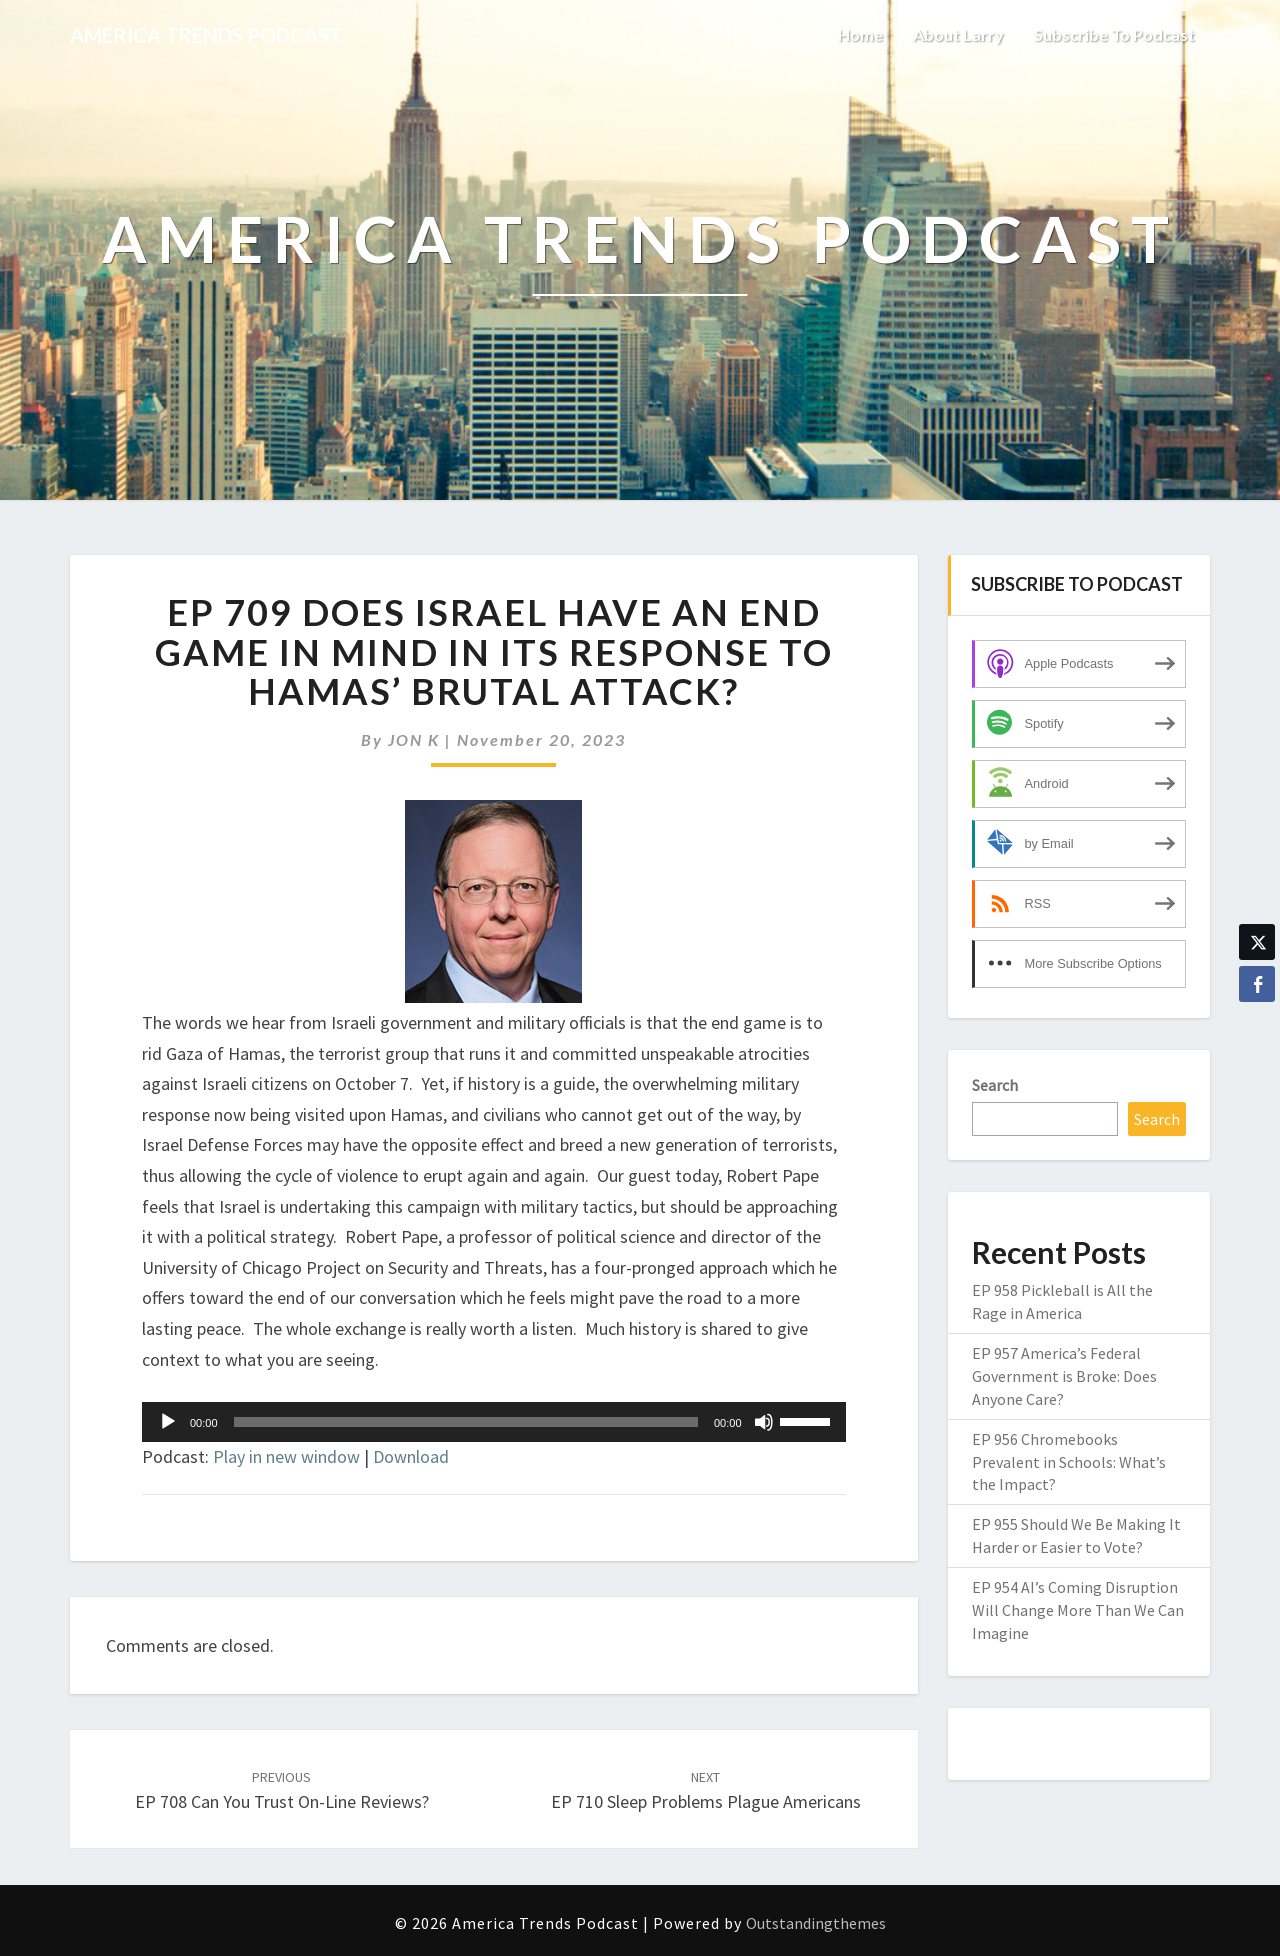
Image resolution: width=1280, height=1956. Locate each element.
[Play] (168, 1422)
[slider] (466, 1422)
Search (995, 1085)
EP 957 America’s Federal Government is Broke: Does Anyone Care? (1064, 1376)
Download (411, 1456)
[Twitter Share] (1257, 942)
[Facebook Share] (1257, 984)
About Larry (958, 34)
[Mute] (764, 1422)
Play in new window (286, 1456)
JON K (414, 739)
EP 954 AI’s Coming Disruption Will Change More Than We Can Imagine (1078, 1610)
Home (860, 34)
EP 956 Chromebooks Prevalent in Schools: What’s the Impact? (1069, 1462)
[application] (494, 1422)
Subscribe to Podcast (1114, 34)
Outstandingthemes (816, 1923)
